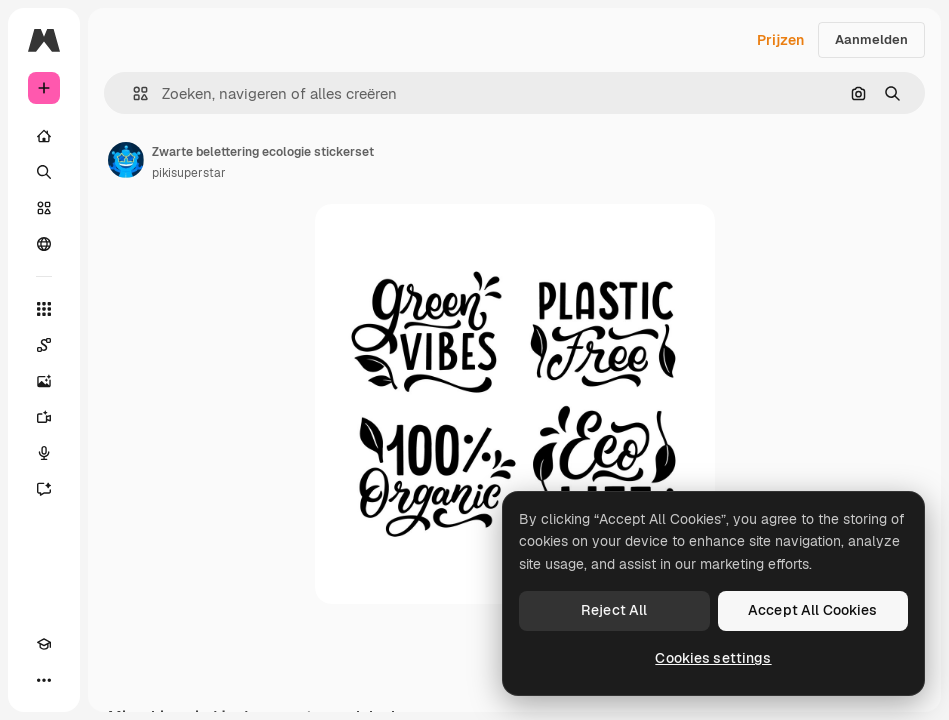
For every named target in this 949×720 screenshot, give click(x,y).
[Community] (44, 244)
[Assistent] (44, 489)
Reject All (614, 610)
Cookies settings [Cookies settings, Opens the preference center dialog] (713, 658)
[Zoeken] (44, 172)
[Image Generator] (44, 381)
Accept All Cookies (813, 610)
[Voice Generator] (44, 453)
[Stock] (44, 208)
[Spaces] (44, 345)
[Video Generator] (44, 417)
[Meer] (44, 680)
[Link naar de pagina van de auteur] (126, 160)
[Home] (44, 136)
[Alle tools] (44, 309)
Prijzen (780, 40)
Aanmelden (871, 39)
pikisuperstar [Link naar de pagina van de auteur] (189, 173)
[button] (132, 93)
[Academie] (44, 644)
